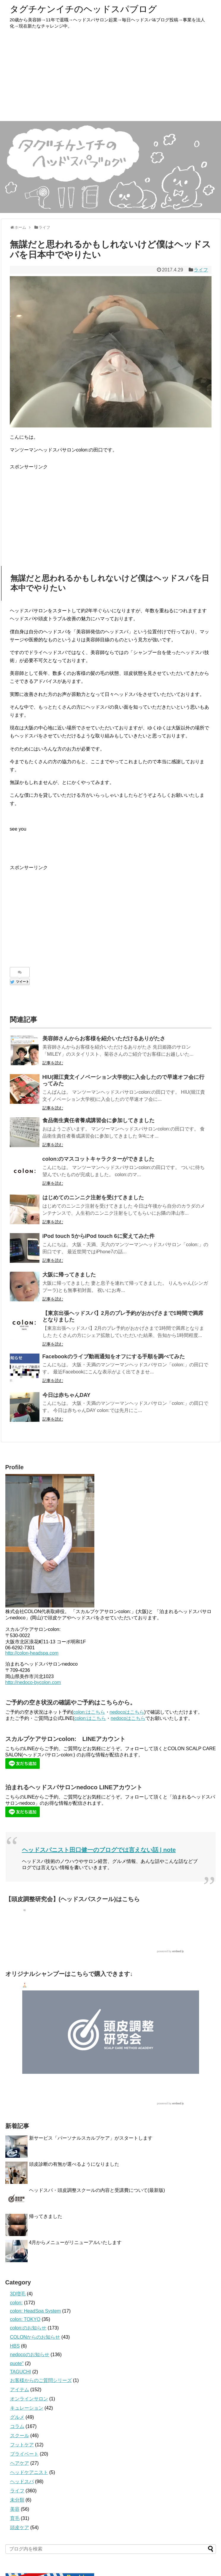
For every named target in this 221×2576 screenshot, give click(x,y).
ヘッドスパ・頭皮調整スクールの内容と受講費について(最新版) (97, 2190)
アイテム (19, 2389)
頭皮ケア (19, 2527)
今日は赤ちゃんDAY (66, 1395)
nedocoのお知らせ (30, 2354)
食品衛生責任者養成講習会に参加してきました (98, 1120)
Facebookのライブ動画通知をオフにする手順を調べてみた (113, 1356)
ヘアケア (19, 2463)
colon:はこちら (89, 1712)
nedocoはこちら (127, 1712)
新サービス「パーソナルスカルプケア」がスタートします (90, 2138)
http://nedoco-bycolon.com (33, 1682)
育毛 (15, 2518)
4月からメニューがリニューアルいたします (75, 2242)
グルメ (17, 2417)
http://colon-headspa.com (32, 1653)
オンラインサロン (29, 2398)
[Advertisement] (110, 76)
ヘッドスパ (22, 2481)
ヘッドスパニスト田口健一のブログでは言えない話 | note (99, 1850)
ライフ (201, 269)
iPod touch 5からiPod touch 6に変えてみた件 (98, 1236)
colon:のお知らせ (28, 2327)
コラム (17, 2426)
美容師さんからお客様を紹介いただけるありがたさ (103, 1038)
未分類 (17, 2499)
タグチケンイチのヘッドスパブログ (83, 9)
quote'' (17, 2363)
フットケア (22, 2444)
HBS (15, 2345)
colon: (16, 2302)
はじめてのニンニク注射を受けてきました (93, 1197)
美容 (15, 2509)
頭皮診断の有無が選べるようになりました (74, 2164)
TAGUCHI (20, 2371)
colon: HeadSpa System (35, 2310)
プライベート (24, 2453)
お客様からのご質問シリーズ (41, 2380)
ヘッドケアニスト (29, 2472)
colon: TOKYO (25, 2319)
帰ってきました (45, 2216)
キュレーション (26, 2407)
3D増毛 (18, 2293)
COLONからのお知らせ (35, 2337)
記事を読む (52, 1062)
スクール (19, 2435)
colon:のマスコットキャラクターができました (98, 1159)
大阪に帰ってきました (69, 1275)
